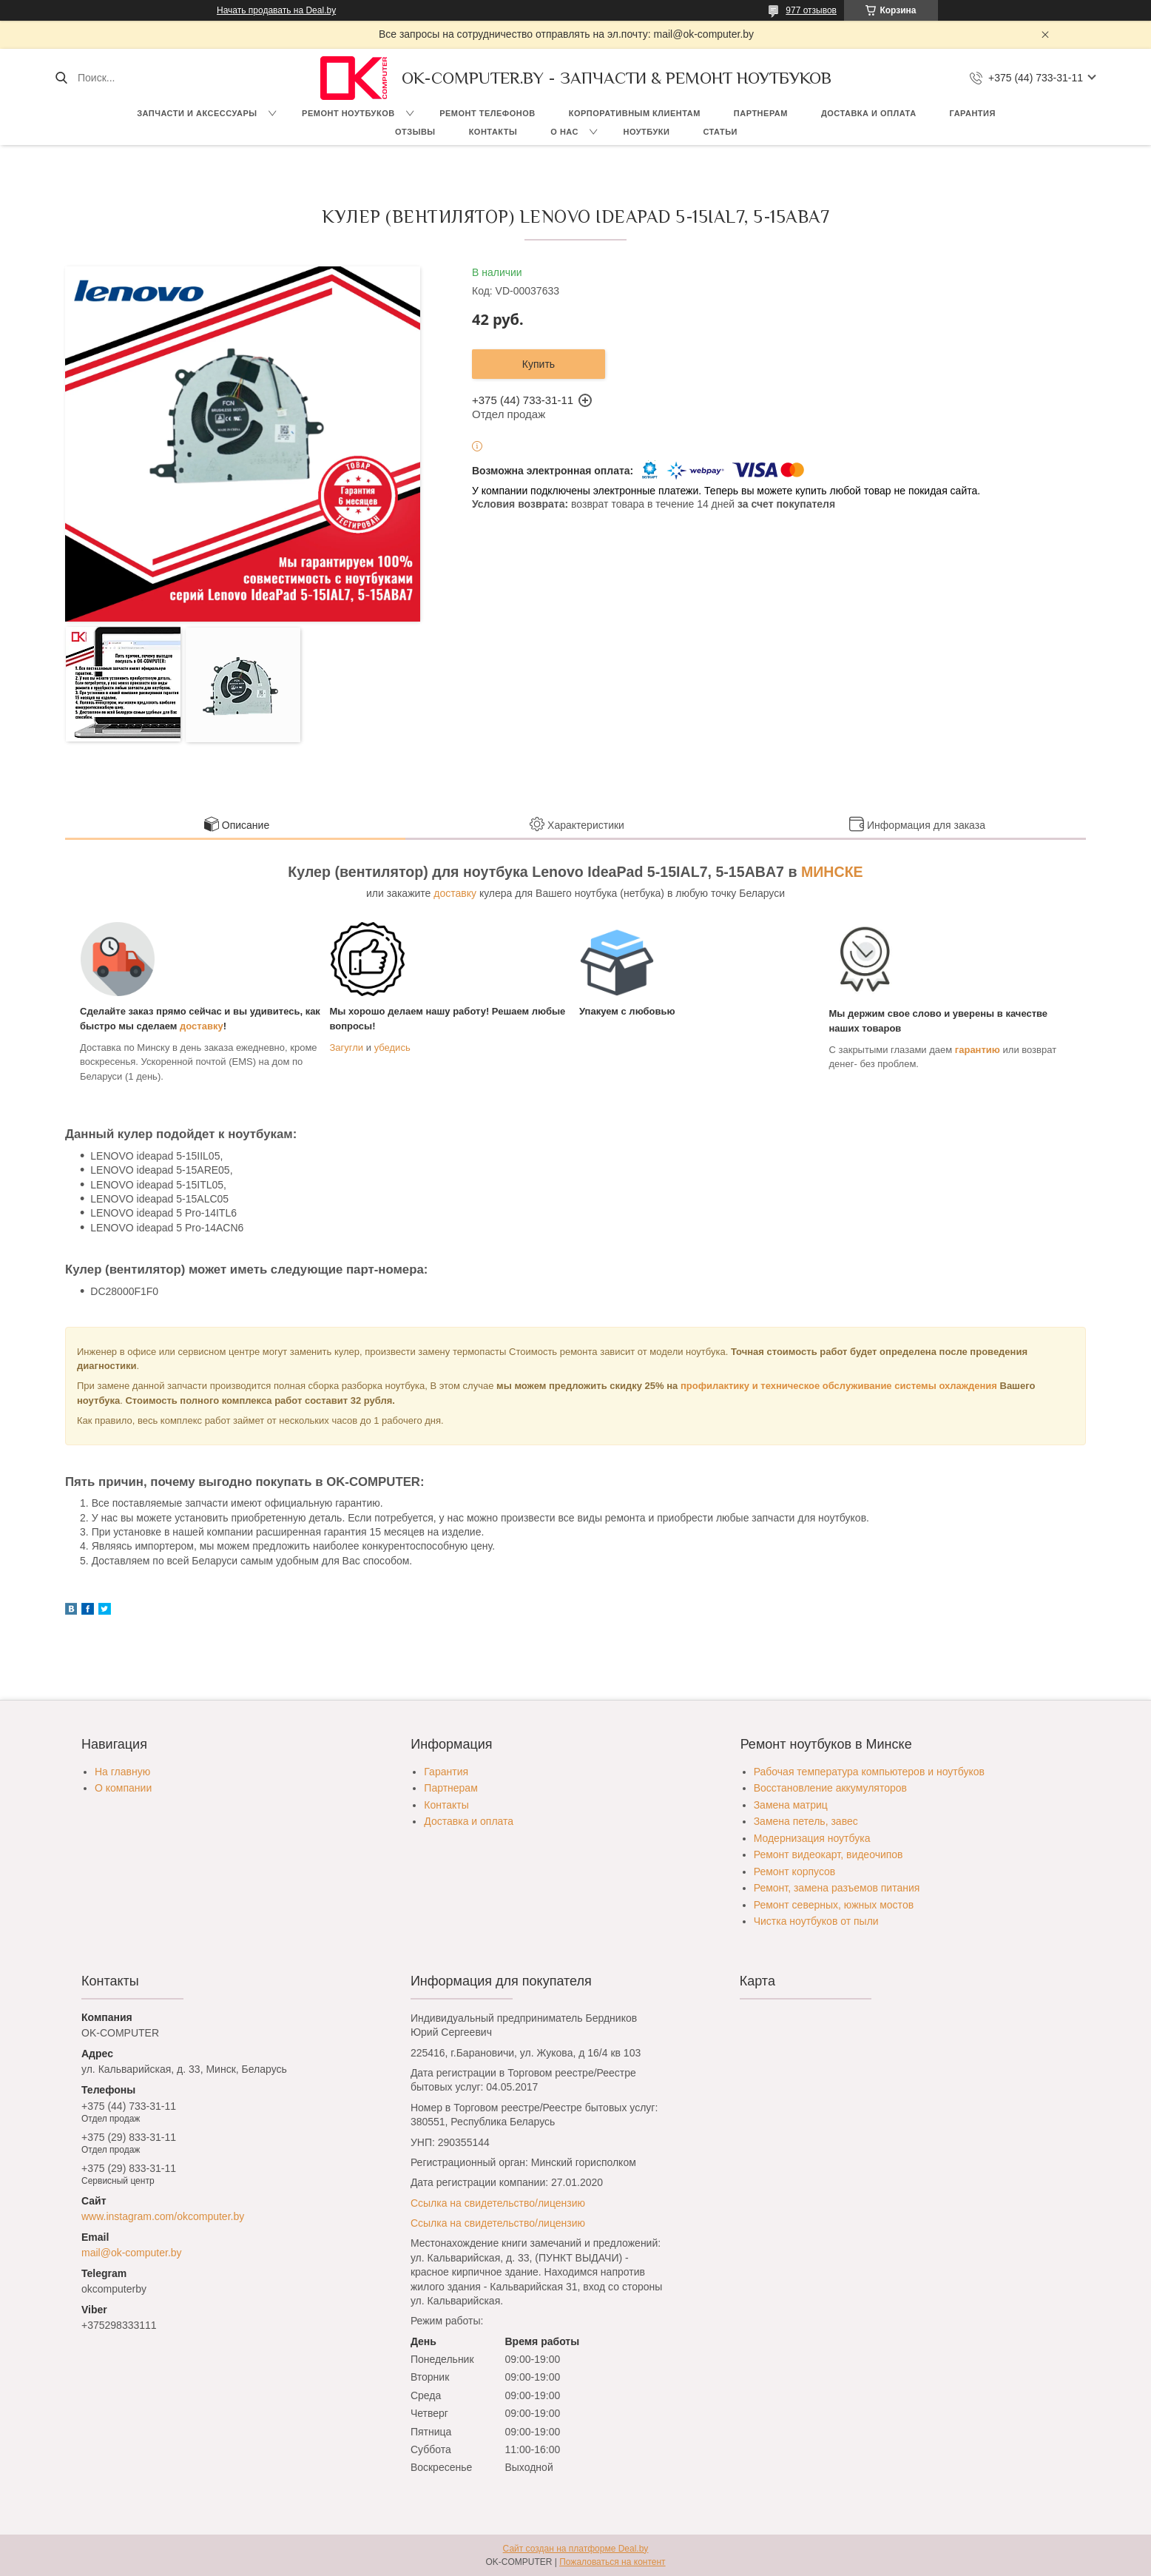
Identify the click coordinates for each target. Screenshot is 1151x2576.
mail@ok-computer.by (131, 2253)
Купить (538, 364)
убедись (392, 1047)
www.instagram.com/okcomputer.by (162, 2216)
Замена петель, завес (806, 1821)
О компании (123, 1788)
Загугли (347, 1047)
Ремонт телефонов (487, 113)
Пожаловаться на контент (612, 2562)
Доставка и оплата (869, 113)
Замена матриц (791, 1805)
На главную (122, 1772)
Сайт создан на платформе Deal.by (576, 2548)
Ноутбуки (646, 131)
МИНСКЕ (832, 872)
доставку (454, 893)
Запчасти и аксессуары (197, 113)
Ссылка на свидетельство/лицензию (498, 2203)
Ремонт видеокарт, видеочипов (828, 1854)
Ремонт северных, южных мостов (834, 1905)
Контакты (493, 131)
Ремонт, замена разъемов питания (837, 1888)
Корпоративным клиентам (635, 113)
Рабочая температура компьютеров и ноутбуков (869, 1772)
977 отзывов (811, 10)
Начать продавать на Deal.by (276, 10)
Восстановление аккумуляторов (830, 1788)
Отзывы (415, 131)
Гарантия (973, 113)
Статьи (720, 131)
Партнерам (761, 113)
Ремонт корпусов (795, 1871)
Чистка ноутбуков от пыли (816, 1921)
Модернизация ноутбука (812, 1838)
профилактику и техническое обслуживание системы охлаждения (839, 1385)
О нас (564, 131)
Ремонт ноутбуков (348, 113)
